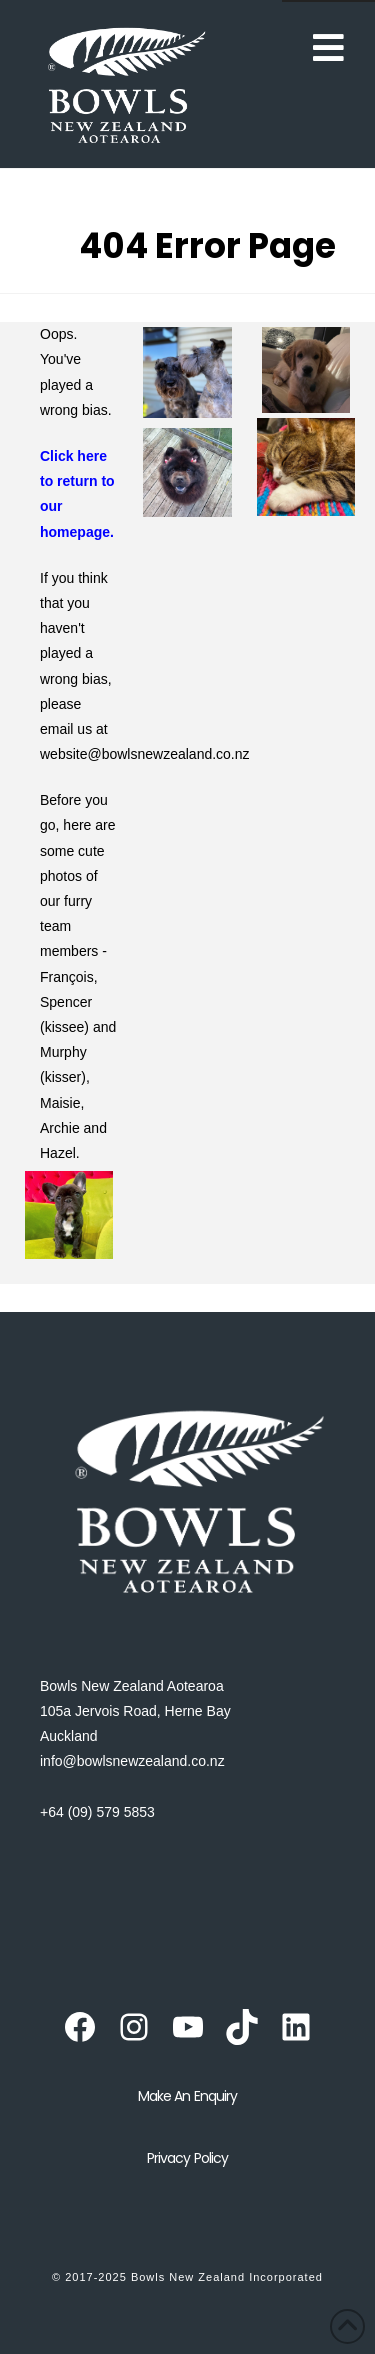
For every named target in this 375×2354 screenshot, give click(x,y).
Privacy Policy (187, 2158)
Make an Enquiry (187, 2096)
